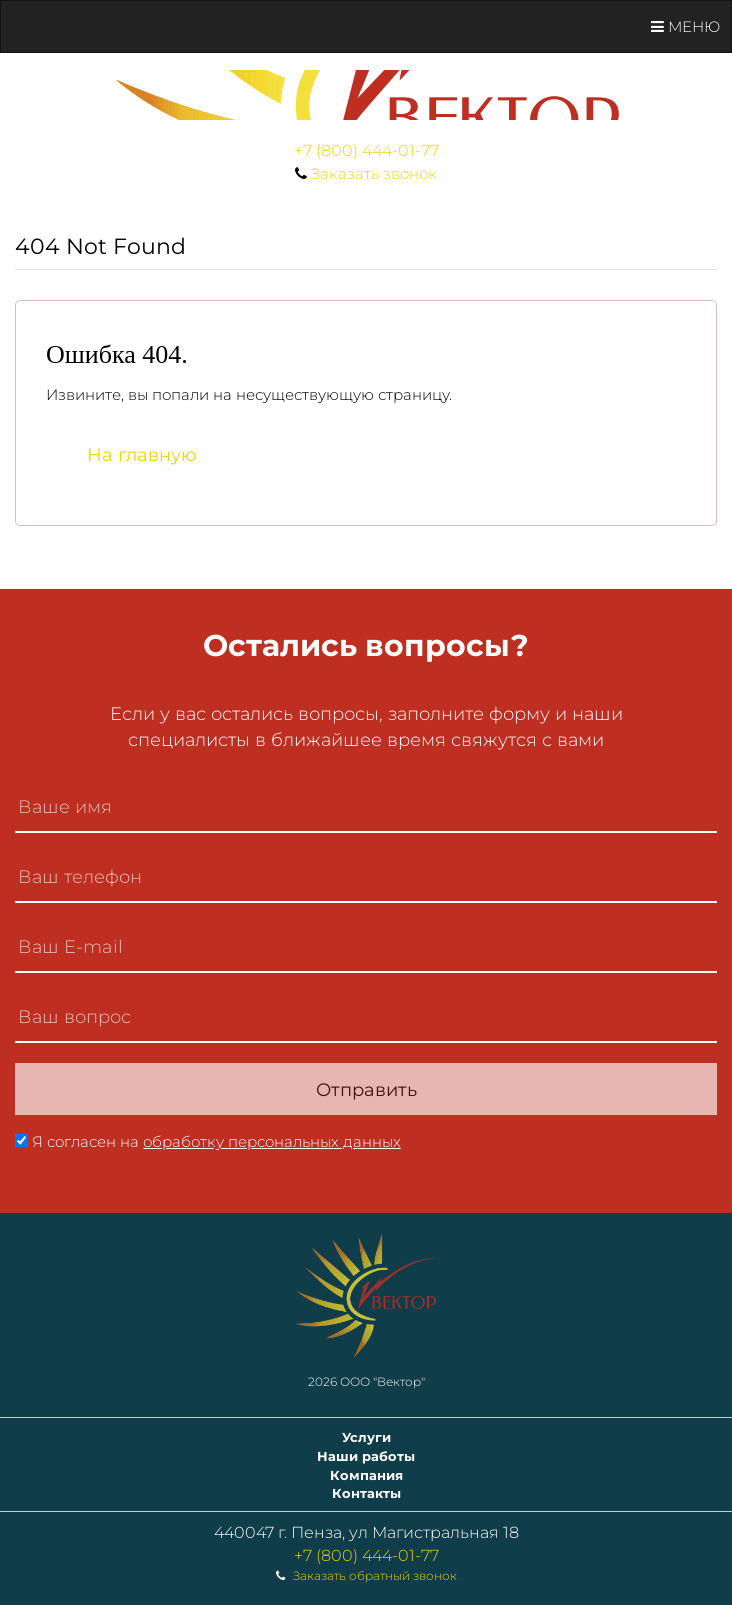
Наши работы (366, 1456)
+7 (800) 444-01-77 (366, 150)
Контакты (366, 1493)
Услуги (366, 1437)
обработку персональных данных (272, 1141)
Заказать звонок (374, 173)
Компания (366, 1475)
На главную (142, 455)
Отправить (366, 1090)
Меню (685, 26)
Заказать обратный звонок (375, 1575)
